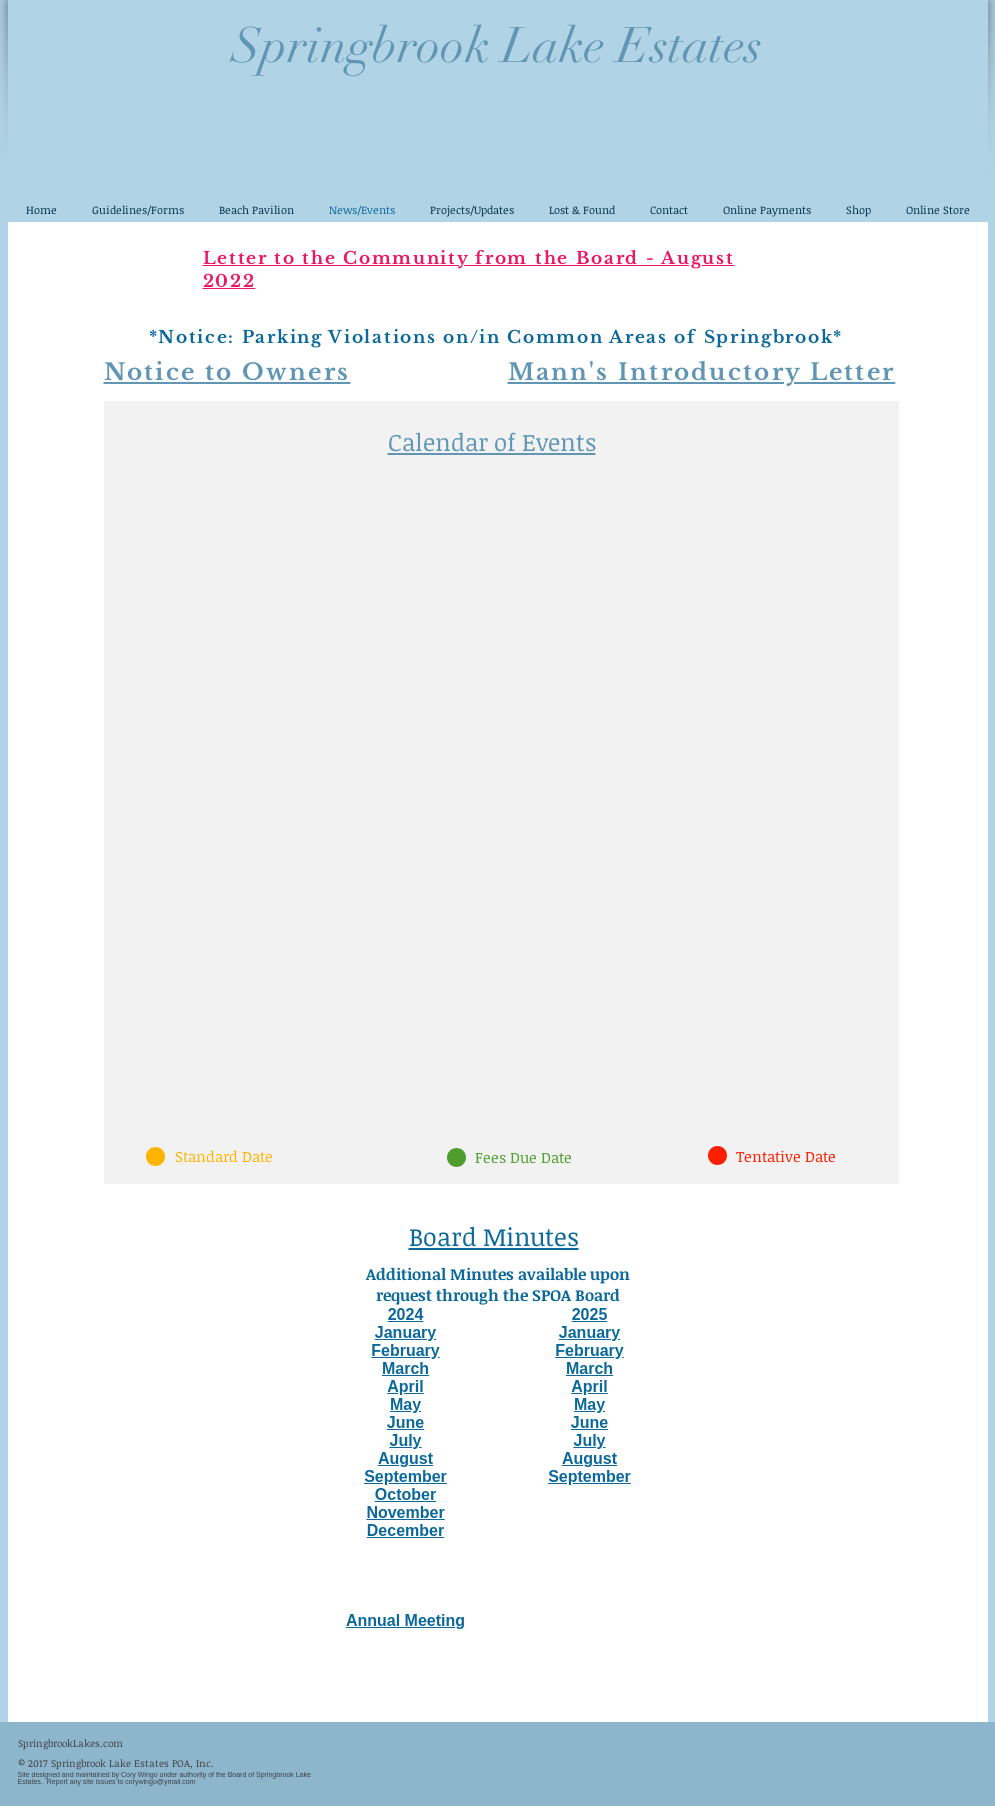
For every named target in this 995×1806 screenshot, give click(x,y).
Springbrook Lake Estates (497, 46)
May (405, 1404)
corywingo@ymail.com (160, 1781)
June (405, 1422)
